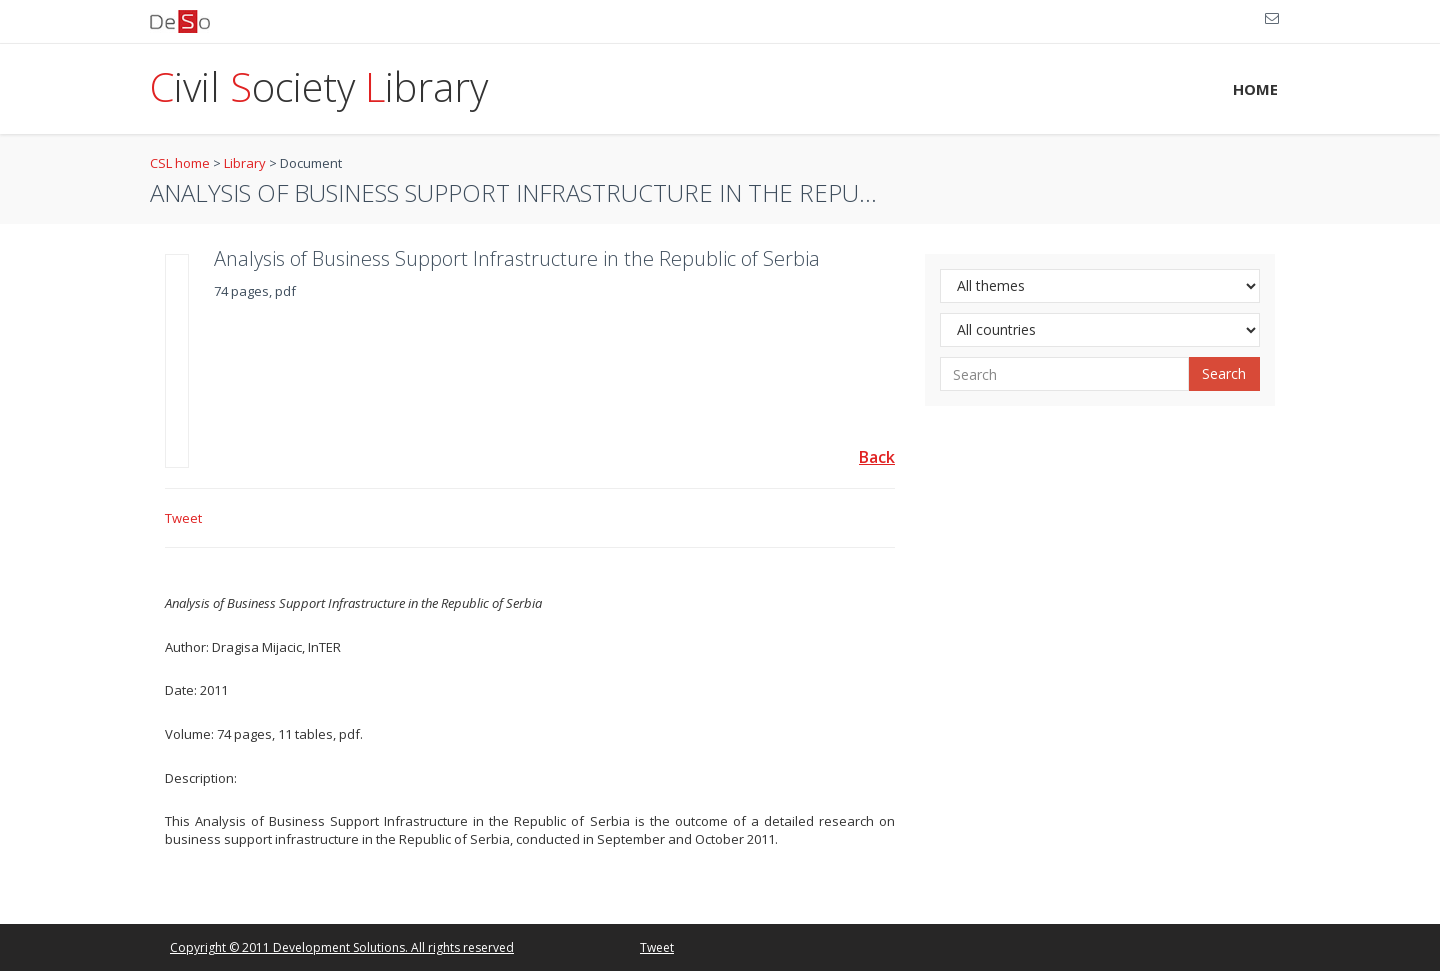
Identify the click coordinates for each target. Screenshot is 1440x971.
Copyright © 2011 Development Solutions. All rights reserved (342, 947)
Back (877, 457)
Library (245, 163)
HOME (1255, 89)
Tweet (183, 518)
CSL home (180, 163)
